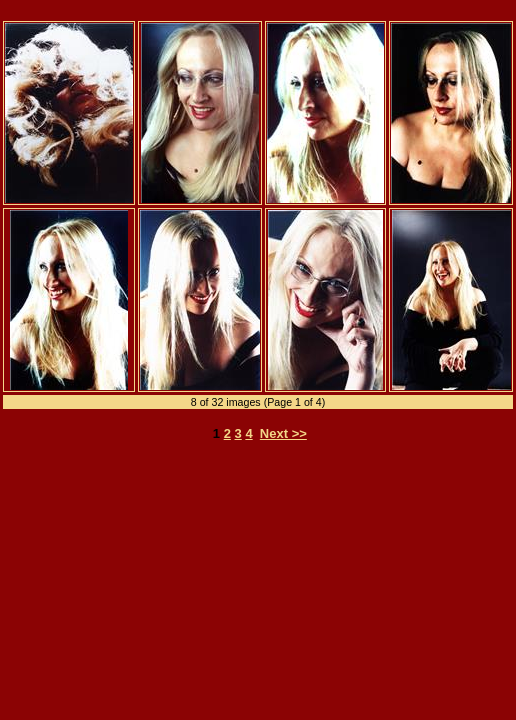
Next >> (283, 433)
